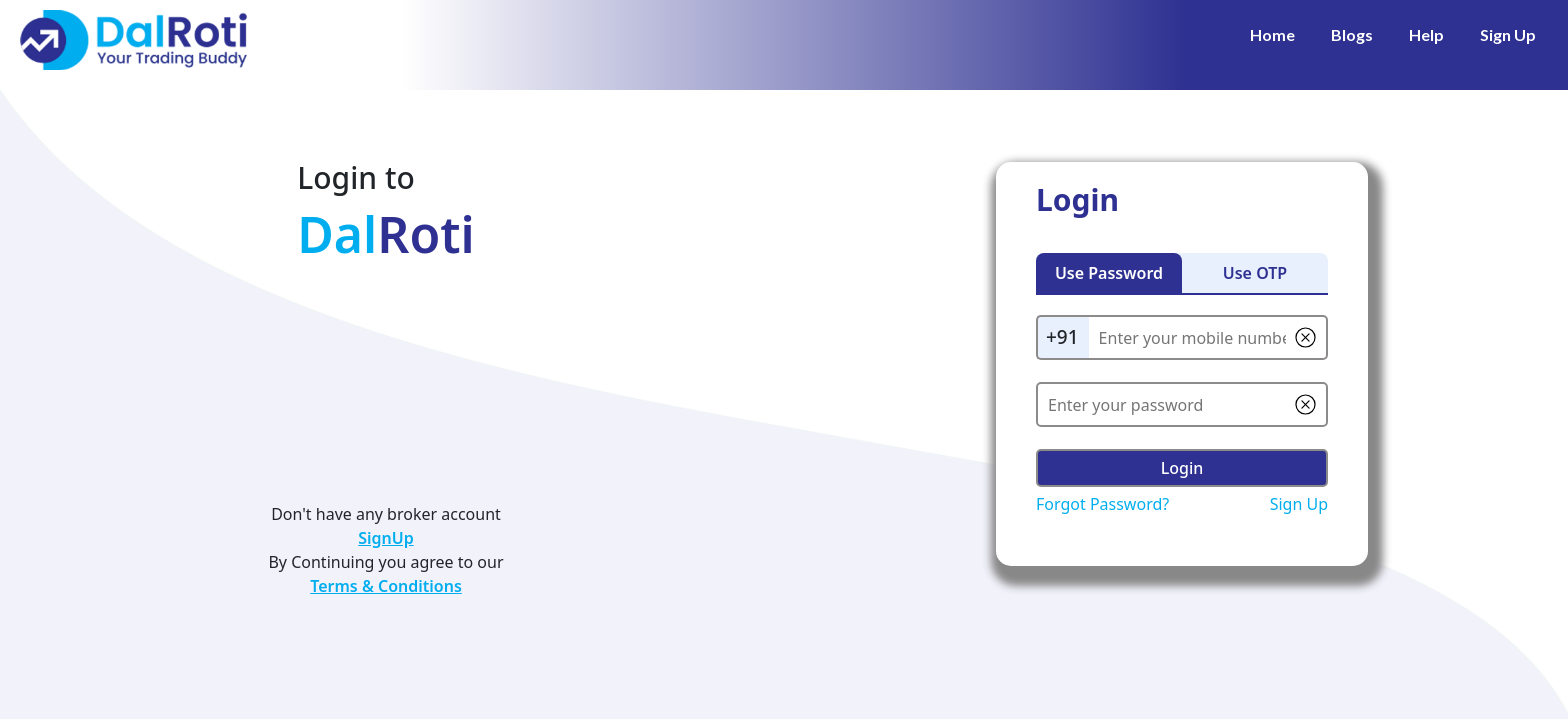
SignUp (386, 538)
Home (1272, 34)
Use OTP (1255, 273)
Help (1426, 34)
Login (1182, 468)
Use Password (1109, 273)
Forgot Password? (1102, 504)
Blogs (1352, 34)
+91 (1062, 337)
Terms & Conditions (386, 586)
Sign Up (1508, 34)
